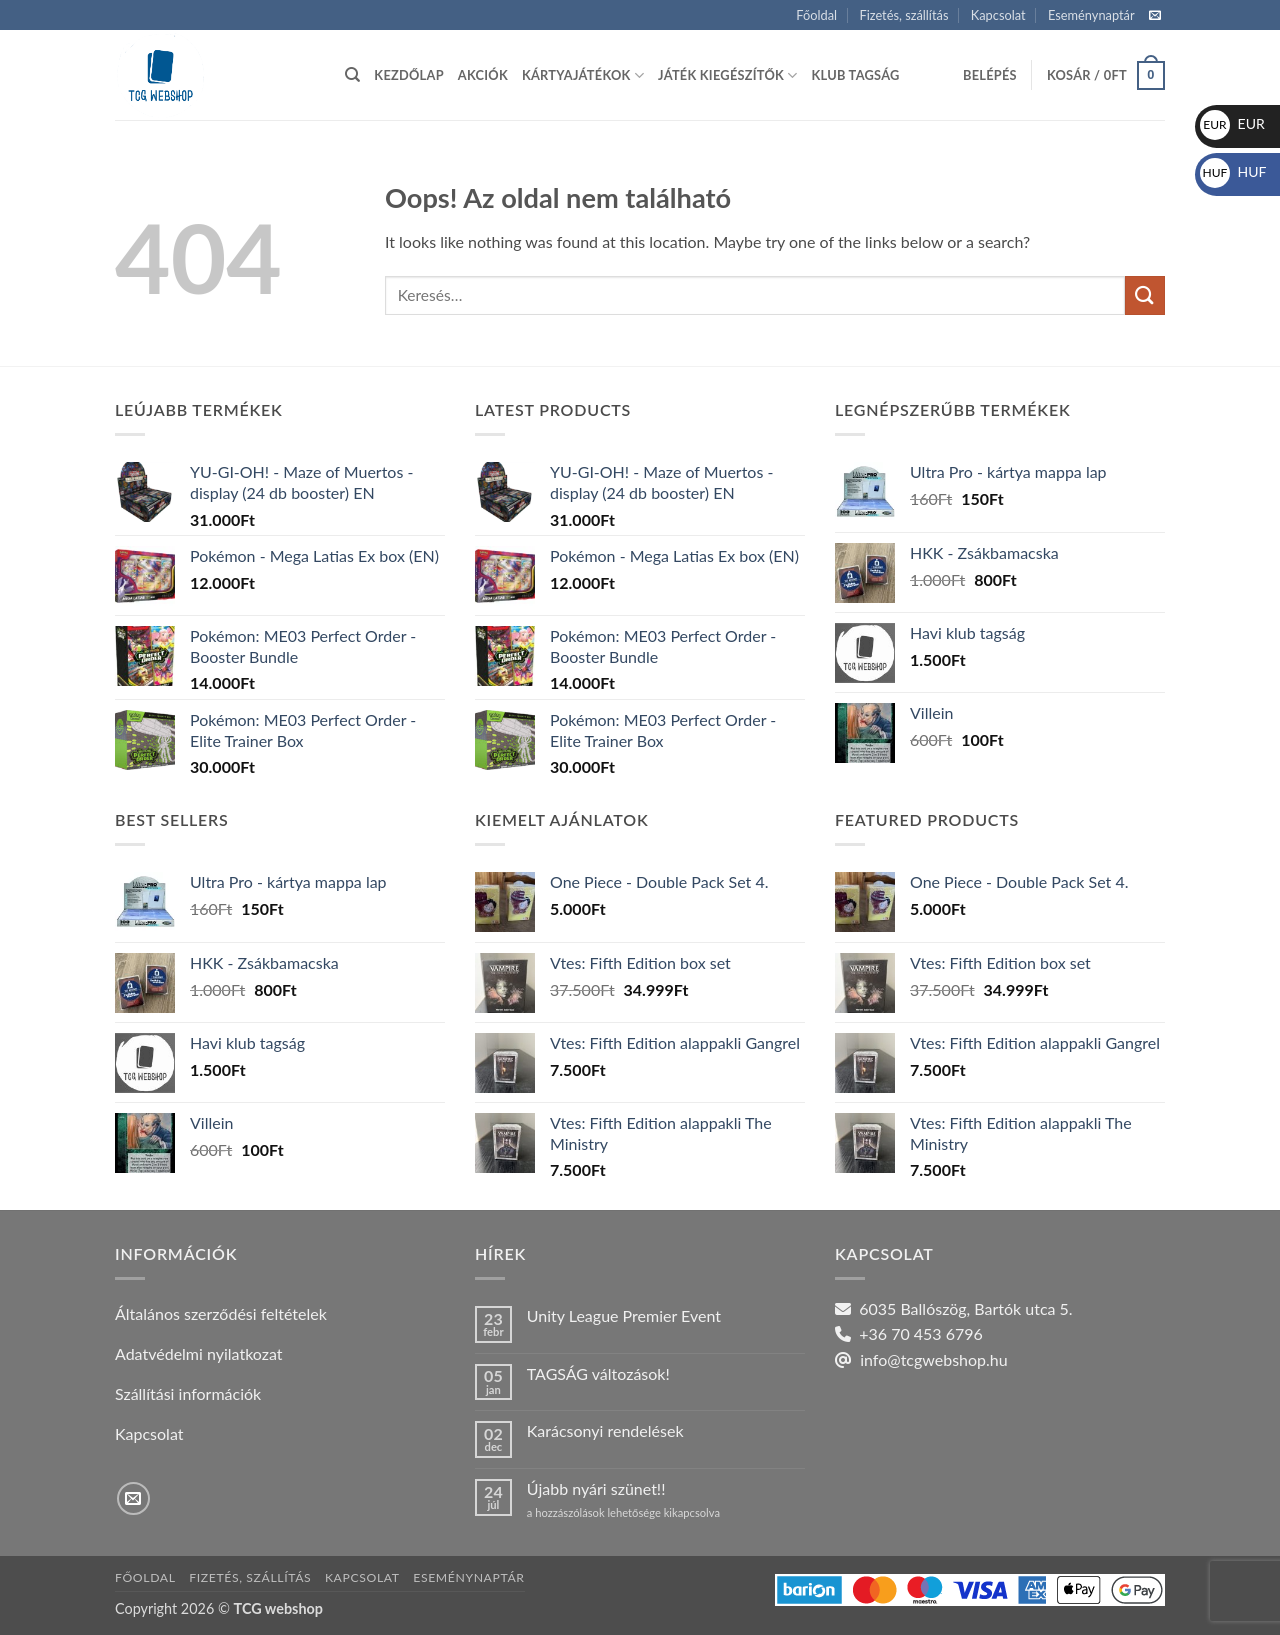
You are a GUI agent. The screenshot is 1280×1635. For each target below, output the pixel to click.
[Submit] (1145, 295)
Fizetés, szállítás (903, 15)
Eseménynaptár (1091, 15)
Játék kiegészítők (727, 75)
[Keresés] (352, 75)
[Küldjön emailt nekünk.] (1155, 16)
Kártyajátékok (583, 75)
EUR (1232, 123)
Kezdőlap (408, 75)
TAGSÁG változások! (598, 1373)
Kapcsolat (998, 15)
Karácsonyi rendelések (605, 1430)
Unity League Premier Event (624, 1315)
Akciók (483, 75)
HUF (1233, 171)
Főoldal (816, 15)
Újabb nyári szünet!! (596, 1488)
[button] (990, 75)
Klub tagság (856, 75)
